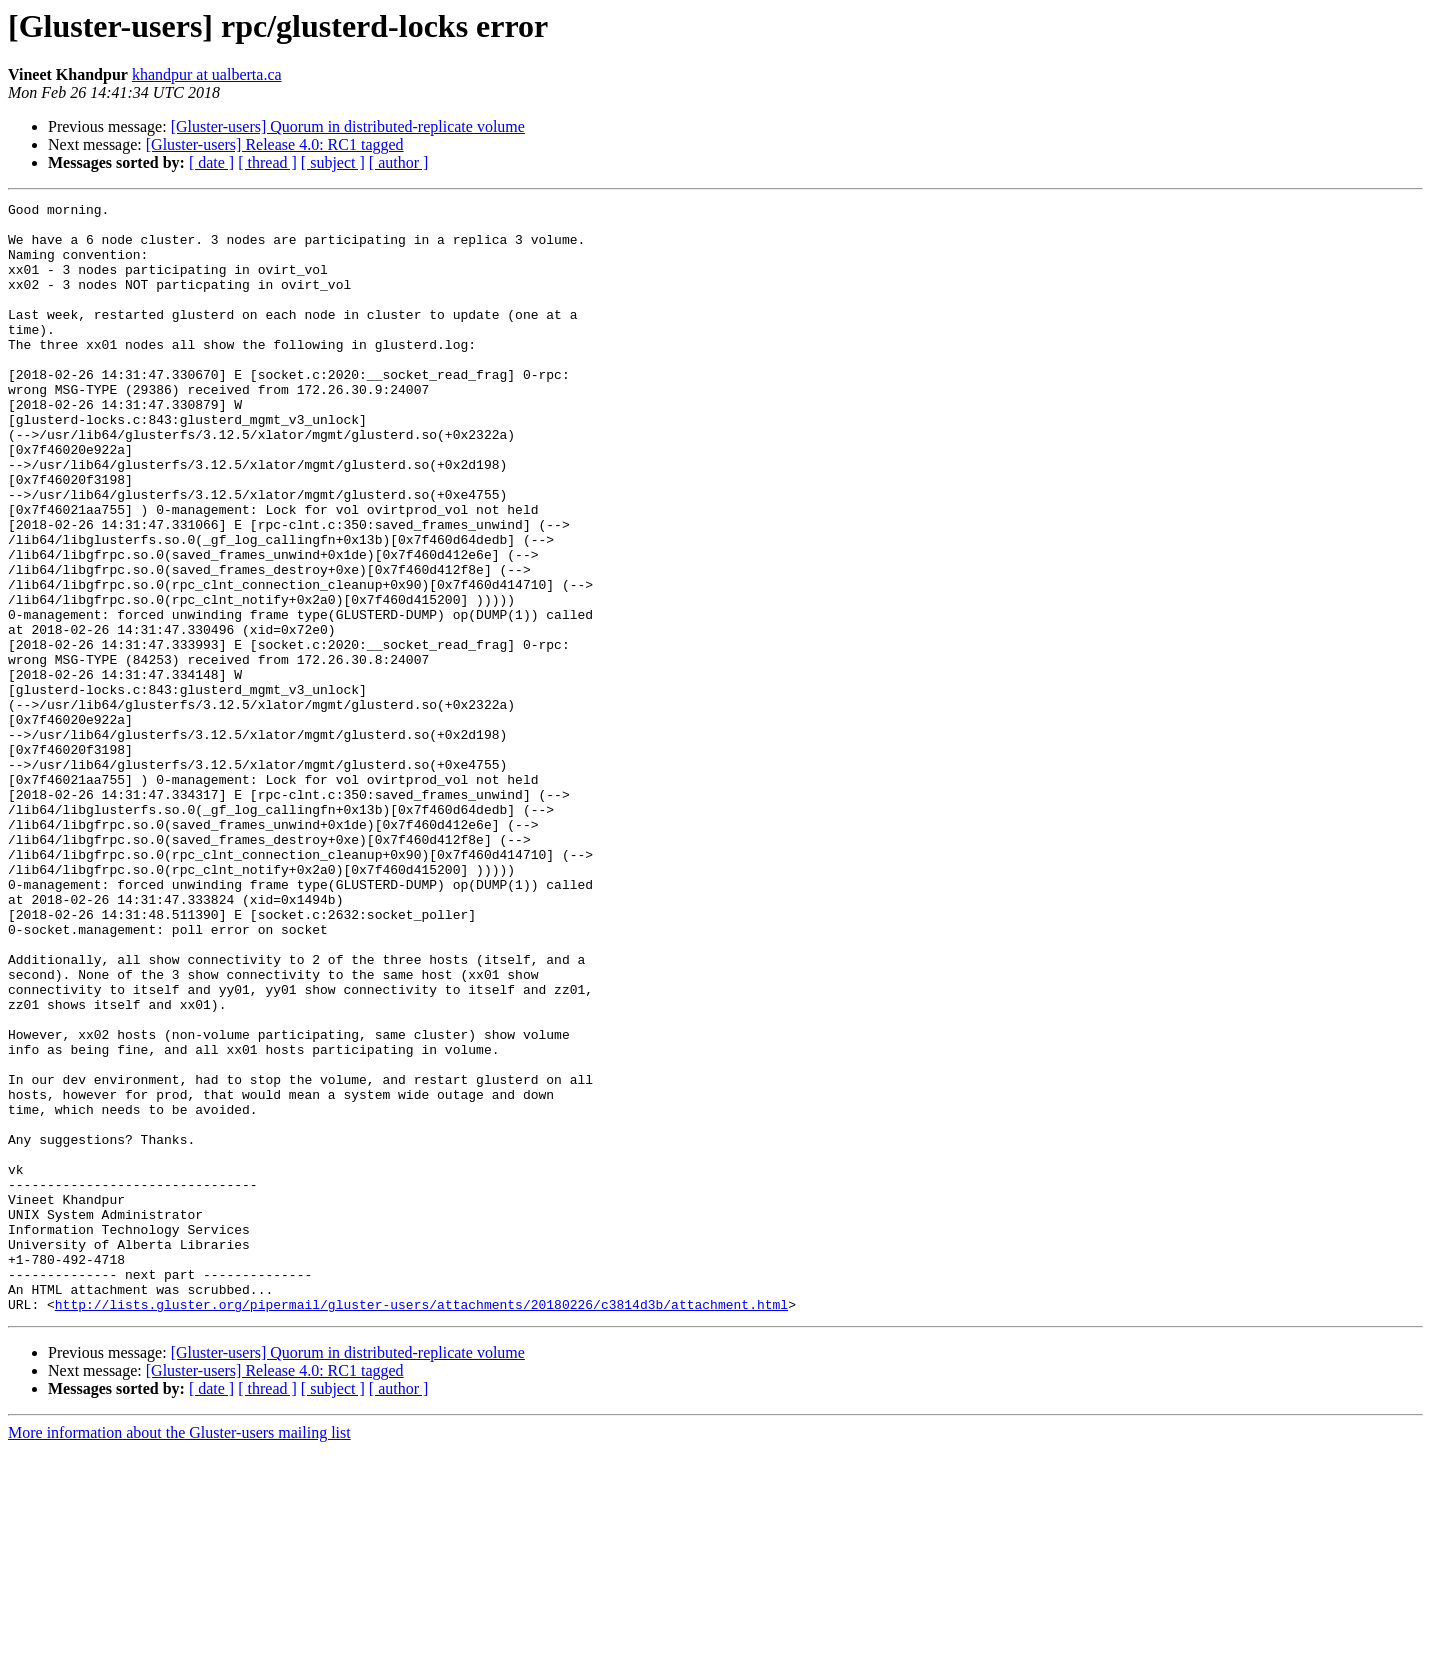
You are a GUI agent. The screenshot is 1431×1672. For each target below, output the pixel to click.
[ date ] (211, 162)
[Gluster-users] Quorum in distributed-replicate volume (348, 126)
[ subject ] (333, 162)
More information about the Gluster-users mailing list (179, 1654)
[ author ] (399, 162)
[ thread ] (267, 162)
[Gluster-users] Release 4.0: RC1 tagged (275, 144)
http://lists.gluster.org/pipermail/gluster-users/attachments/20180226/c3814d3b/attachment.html (421, 1526)
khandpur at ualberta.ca (207, 74)
